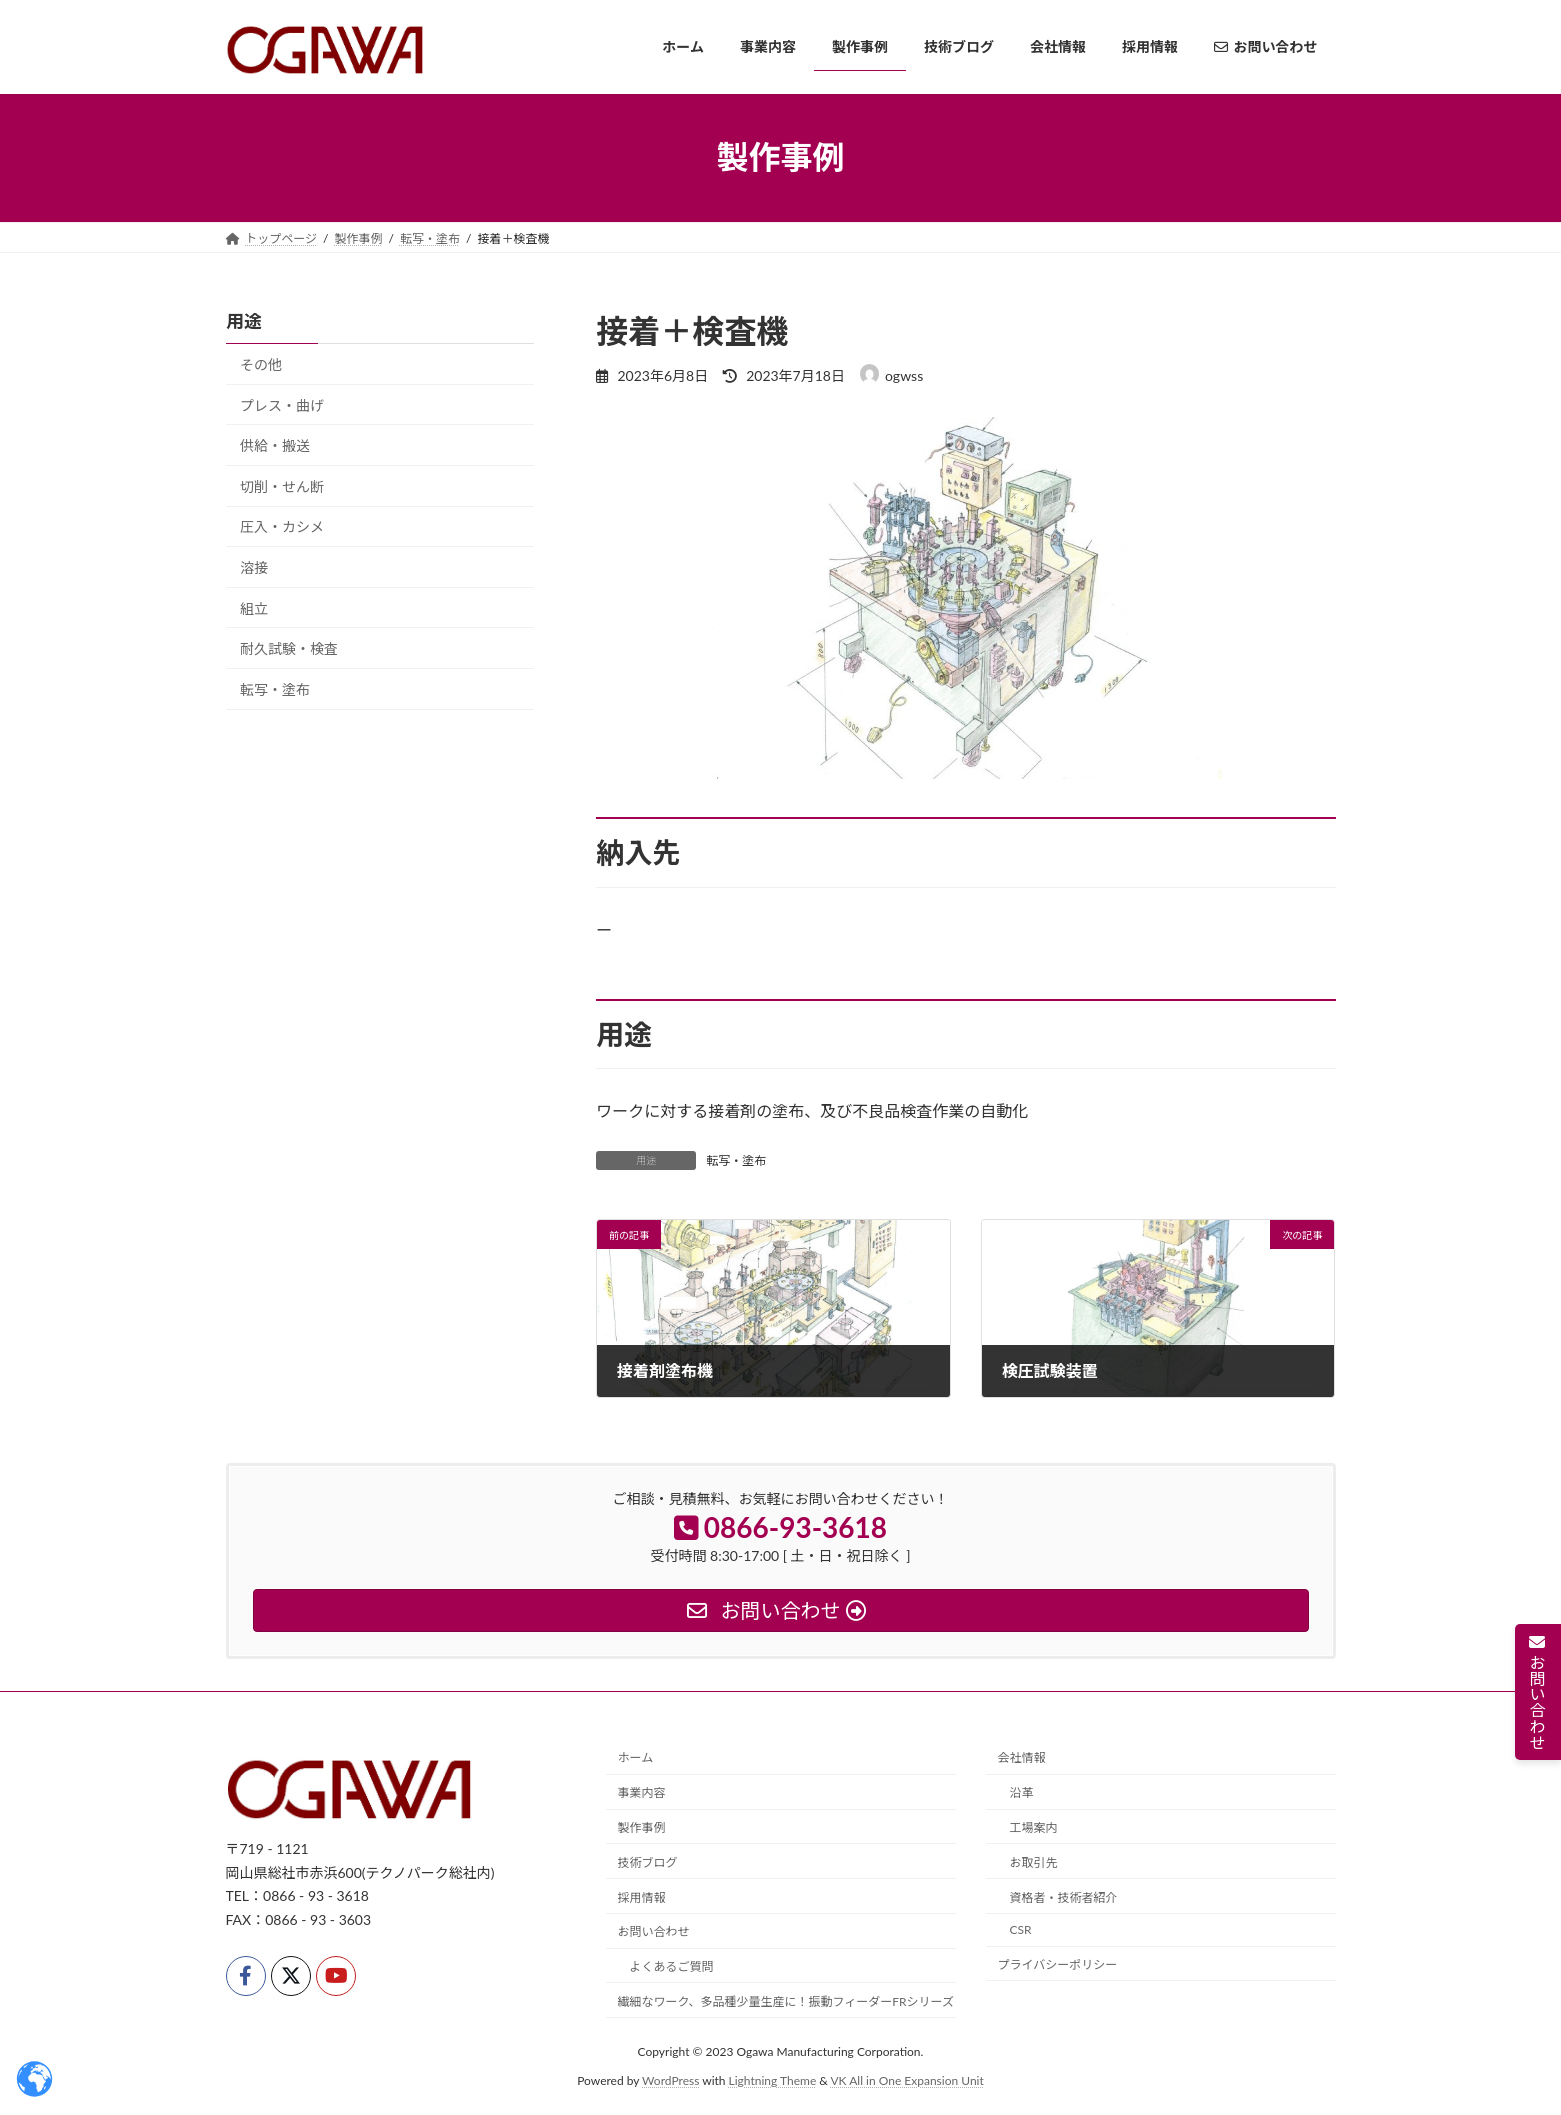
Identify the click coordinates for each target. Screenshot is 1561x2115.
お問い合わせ (654, 1932)
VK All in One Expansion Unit (907, 2080)
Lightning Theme (773, 2080)
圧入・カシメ (282, 526)
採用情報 (642, 1897)
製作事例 (642, 1827)
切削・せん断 (282, 485)
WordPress (670, 2080)
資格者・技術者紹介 (1064, 1897)
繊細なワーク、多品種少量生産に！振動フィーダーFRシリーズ (786, 2001)
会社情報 (1022, 1758)
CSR (1021, 1930)
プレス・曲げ (282, 404)
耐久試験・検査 (289, 648)
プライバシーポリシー (1058, 1964)
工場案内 (1034, 1827)
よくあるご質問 (672, 1966)
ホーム (636, 1758)
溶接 (254, 567)
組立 (254, 607)
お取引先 (1034, 1862)
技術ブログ (648, 1862)
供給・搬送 (275, 445)
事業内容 (642, 1793)
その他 (261, 364)
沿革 (1022, 1793)
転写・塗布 (736, 1160)
